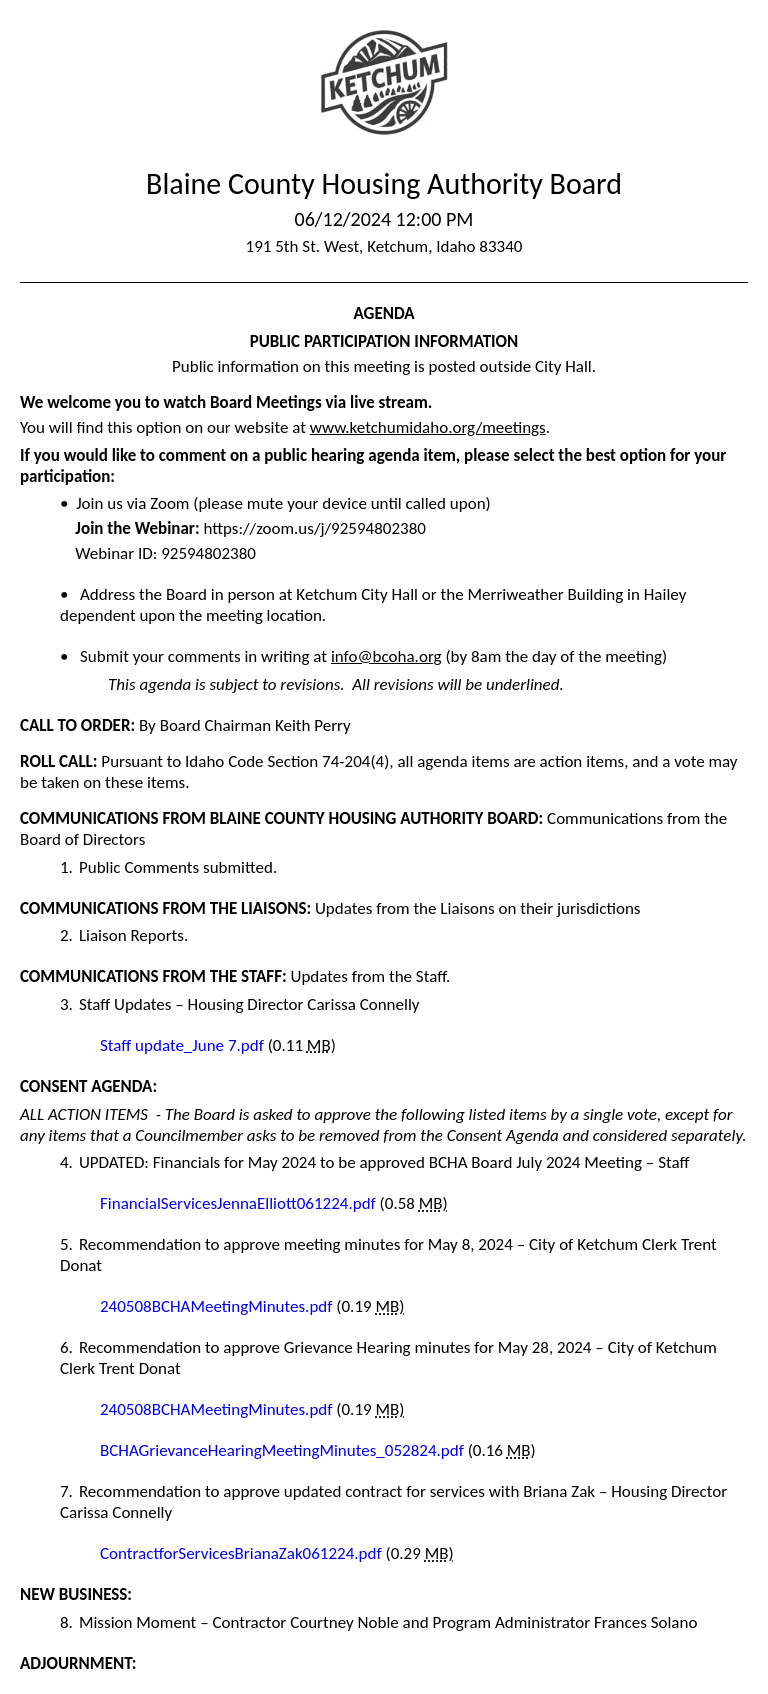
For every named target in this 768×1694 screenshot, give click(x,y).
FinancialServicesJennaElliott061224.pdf (240, 1203)
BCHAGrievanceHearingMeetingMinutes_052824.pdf (284, 1450)
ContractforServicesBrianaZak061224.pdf (243, 1553)
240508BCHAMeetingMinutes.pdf (218, 1306)
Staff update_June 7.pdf (184, 1045)
